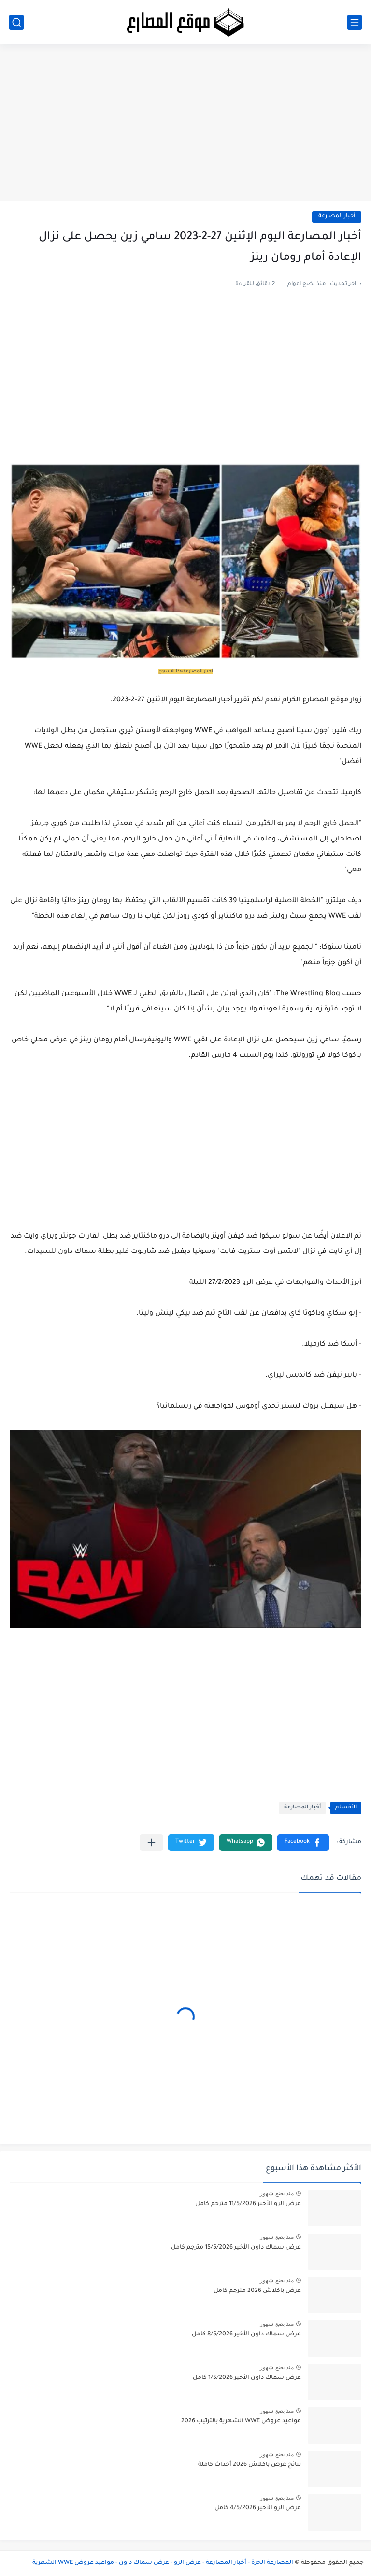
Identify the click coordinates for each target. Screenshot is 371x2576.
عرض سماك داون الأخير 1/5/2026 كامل (247, 2378)
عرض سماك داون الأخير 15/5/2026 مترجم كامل (236, 2247)
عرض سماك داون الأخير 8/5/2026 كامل (246, 2334)
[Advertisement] (185, 126)
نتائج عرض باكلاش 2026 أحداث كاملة (249, 2465)
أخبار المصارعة (336, 216)
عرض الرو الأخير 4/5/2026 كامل (257, 2508)
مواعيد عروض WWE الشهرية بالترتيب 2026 (241, 2421)
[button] (303, 1842)
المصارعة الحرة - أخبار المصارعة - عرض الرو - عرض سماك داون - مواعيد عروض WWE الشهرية (162, 2563)
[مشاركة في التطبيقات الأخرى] (151, 1842)
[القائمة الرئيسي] (354, 22)
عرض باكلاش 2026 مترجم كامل (257, 2291)
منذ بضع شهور (277, 2193)
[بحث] (16, 22)
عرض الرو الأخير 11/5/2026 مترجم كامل (248, 2204)
